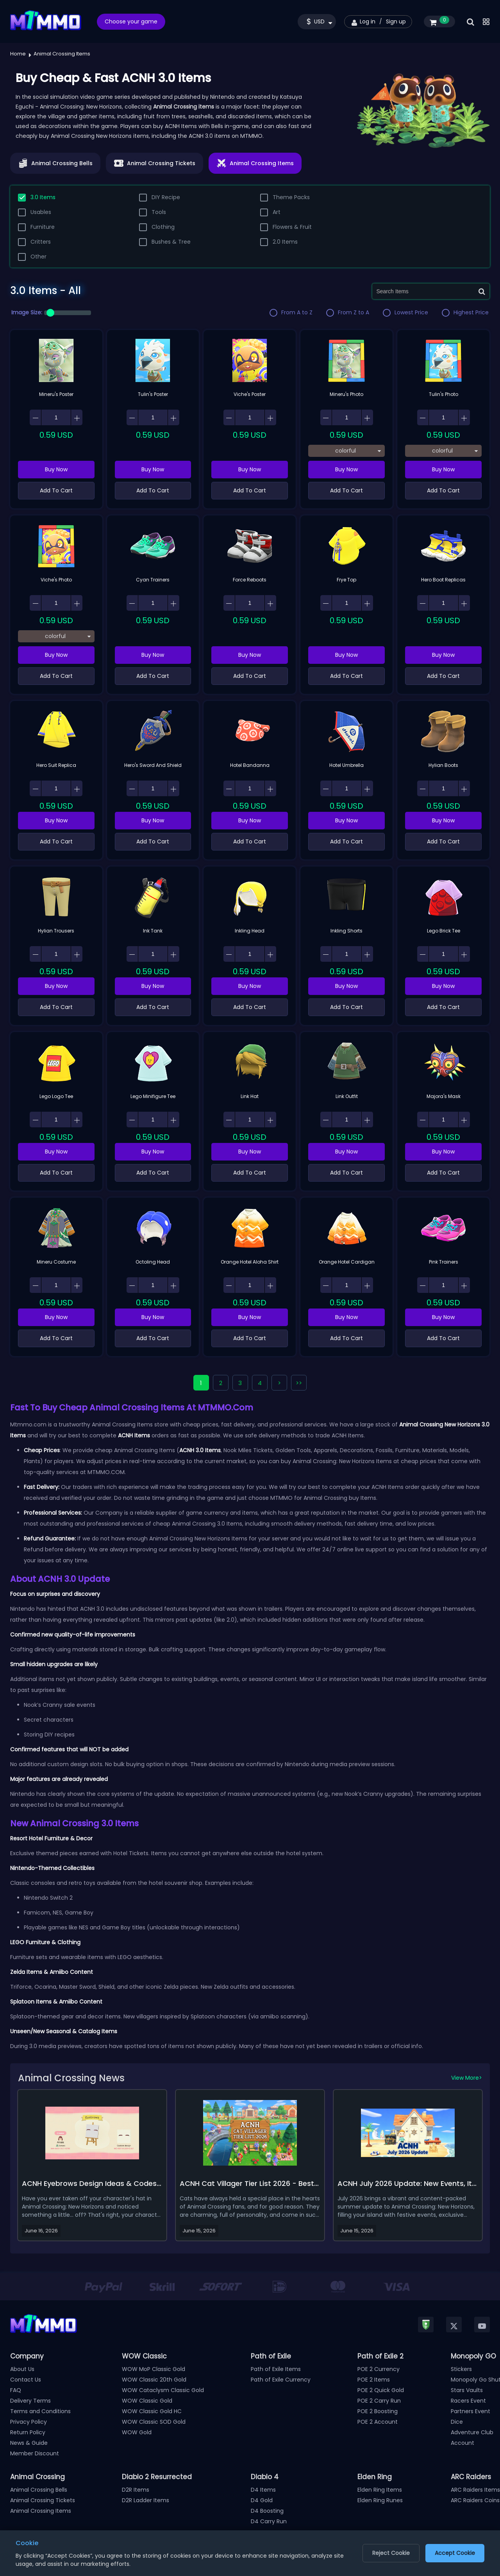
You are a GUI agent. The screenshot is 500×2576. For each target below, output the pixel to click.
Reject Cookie (391, 2553)
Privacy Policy (28, 2422)
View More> (466, 2078)
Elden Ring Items (379, 2490)
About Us (22, 2369)
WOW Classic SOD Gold (154, 2422)
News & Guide (29, 2443)
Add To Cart (56, 490)
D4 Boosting (267, 2511)
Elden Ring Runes (380, 2500)
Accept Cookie (455, 2553)
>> (299, 1383)
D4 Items (263, 2490)
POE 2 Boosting (377, 2411)
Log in (367, 21)
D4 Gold (262, 2500)
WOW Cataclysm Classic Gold (163, 2390)
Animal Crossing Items (40, 2511)
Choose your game (131, 21)
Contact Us (25, 2379)
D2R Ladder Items (145, 2500)
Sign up (396, 21)
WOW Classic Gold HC (152, 2411)
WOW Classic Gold (147, 2401)
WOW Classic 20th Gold (154, 2379)
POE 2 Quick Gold (380, 2390)
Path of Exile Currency (281, 2379)
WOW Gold (137, 2432)
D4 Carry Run (269, 2521)
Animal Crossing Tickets (42, 2500)
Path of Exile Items (276, 2369)
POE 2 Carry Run (379, 2401)
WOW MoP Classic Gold (153, 2369)
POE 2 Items (373, 2379)
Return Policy (27, 2432)
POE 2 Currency (378, 2369)
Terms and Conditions (40, 2411)
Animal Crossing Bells (38, 2490)
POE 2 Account (377, 2422)
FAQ (15, 2390)
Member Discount (34, 2453)
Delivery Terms (30, 2401)
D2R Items (135, 2490)
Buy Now (56, 469)
